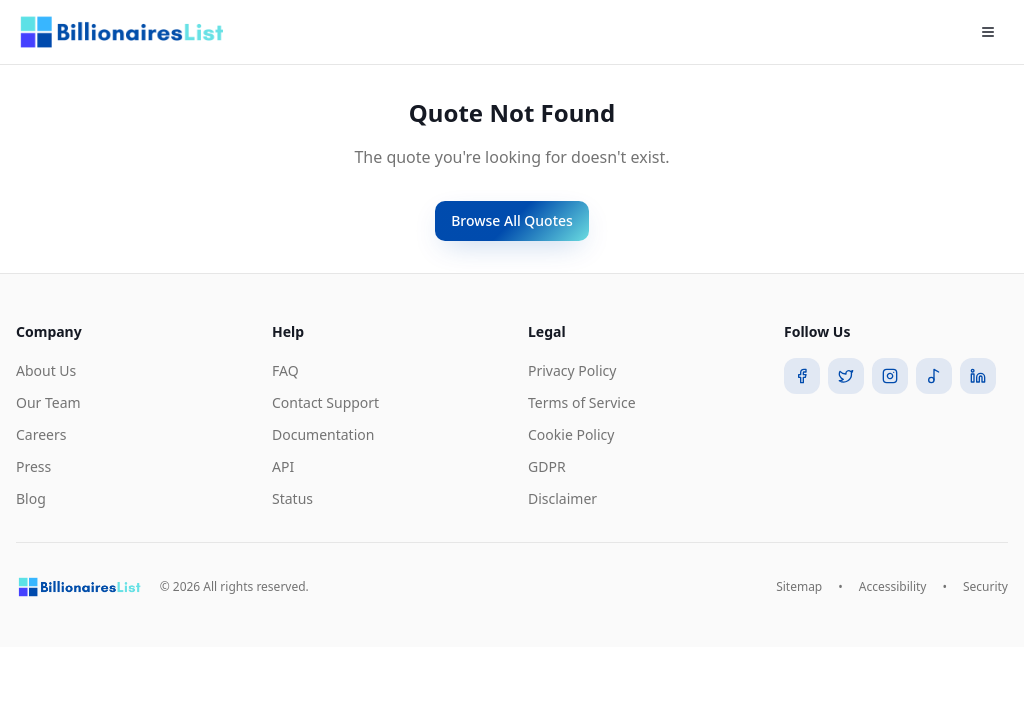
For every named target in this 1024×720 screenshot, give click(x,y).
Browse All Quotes (512, 220)
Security (985, 587)
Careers (41, 434)
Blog (31, 498)
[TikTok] (934, 376)
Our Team (48, 402)
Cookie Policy (571, 434)
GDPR (547, 466)
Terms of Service (582, 402)
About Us (46, 370)
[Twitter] (846, 376)
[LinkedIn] (978, 376)
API (283, 466)
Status (292, 498)
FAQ (285, 370)
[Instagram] (890, 376)
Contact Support (325, 402)
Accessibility (893, 587)
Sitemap (799, 587)
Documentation (323, 434)
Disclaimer (562, 498)
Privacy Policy (572, 370)
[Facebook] (802, 376)
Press (33, 466)
